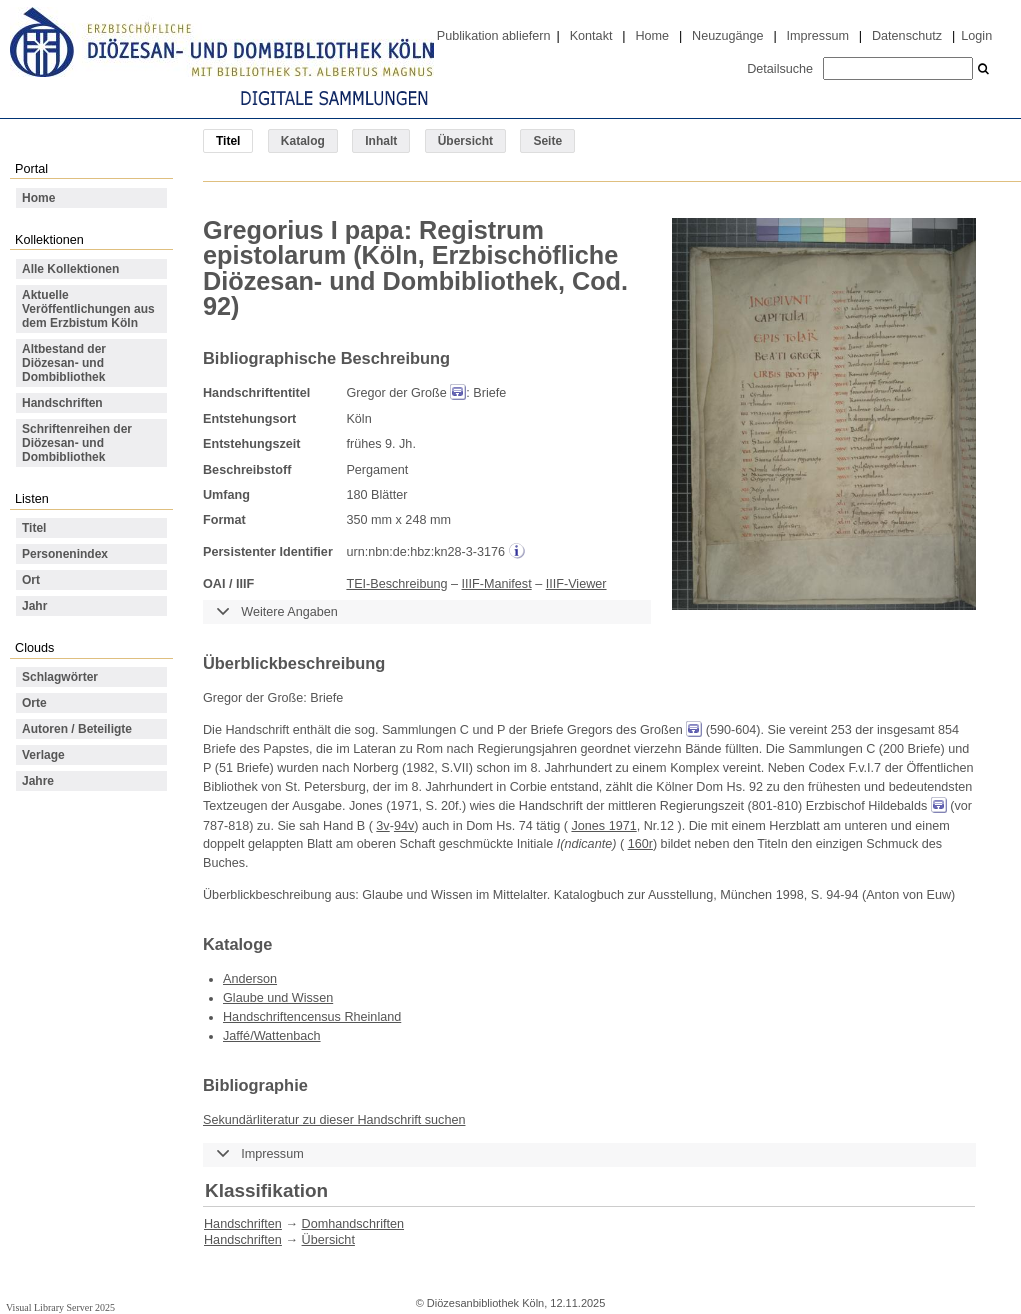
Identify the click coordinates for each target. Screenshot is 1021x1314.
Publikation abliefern (494, 36)
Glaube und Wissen (278, 998)
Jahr (34, 606)
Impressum (818, 36)
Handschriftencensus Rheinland (312, 1017)
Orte (34, 703)
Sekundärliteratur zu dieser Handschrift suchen (334, 1120)
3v (382, 826)
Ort (31, 580)
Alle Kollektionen (70, 269)
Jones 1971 (603, 826)
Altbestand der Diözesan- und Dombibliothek (64, 363)
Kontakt (591, 36)
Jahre (38, 781)
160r (640, 844)
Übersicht (465, 141)
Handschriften (62, 403)
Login (976, 36)
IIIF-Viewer (576, 584)
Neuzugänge (728, 36)
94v (404, 826)
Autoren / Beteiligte (77, 729)
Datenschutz (907, 36)
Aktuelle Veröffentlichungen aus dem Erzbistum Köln (88, 309)
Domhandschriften (353, 1224)
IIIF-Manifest (497, 584)
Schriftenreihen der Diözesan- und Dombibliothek (77, 443)
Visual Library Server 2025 (60, 1307)
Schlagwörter (60, 677)
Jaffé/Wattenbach (272, 1036)
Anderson (250, 979)
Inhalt (381, 141)
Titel (34, 528)
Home (652, 36)
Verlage (43, 755)
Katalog (303, 141)
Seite (547, 141)
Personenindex (65, 554)
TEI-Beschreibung (396, 584)
